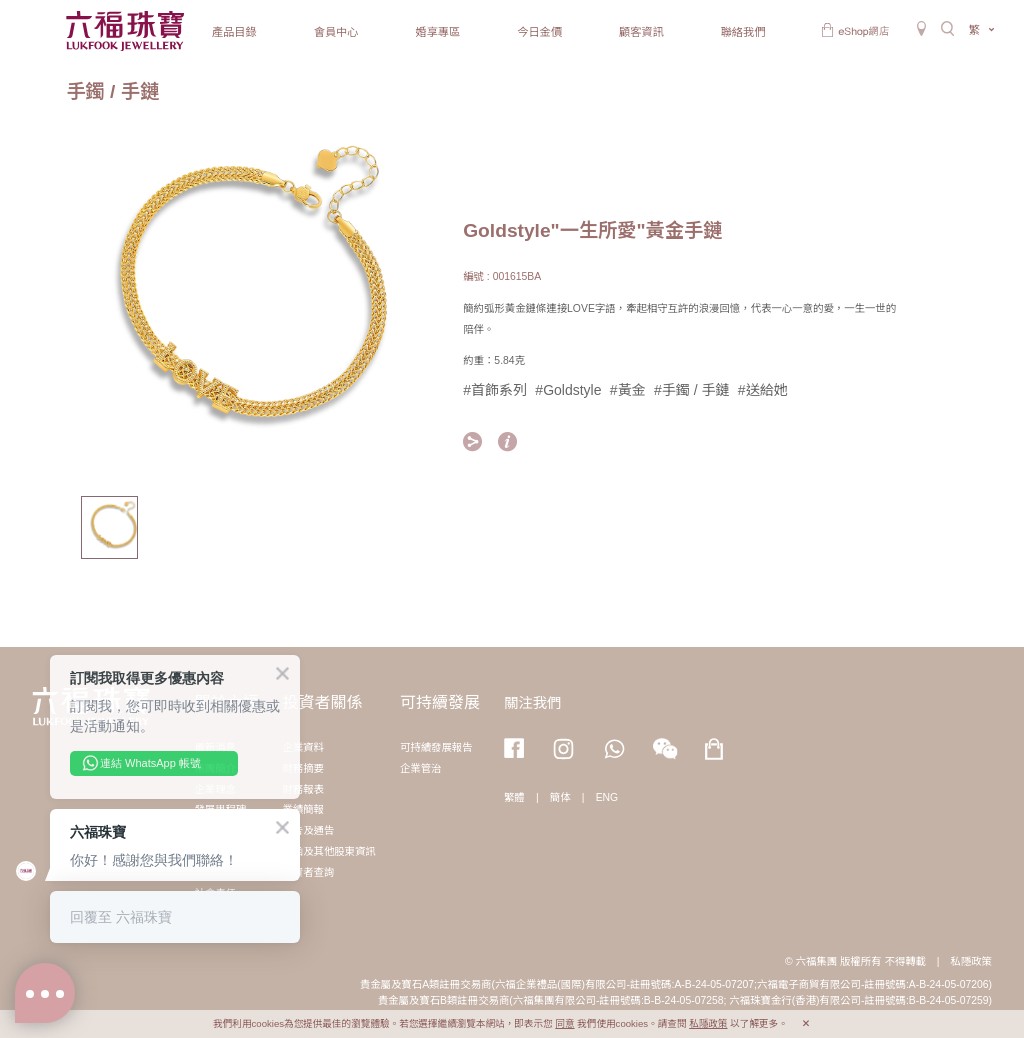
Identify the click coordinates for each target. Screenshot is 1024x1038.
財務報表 (303, 789)
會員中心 (336, 32)
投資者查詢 (308, 872)
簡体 (560, 797)
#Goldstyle (568, 390)
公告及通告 (308, 830)
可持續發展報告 (436, 747)
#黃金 (628, 390)
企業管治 (421, 768)
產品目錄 (234, 32)
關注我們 (533, 703)
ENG (607, 797)
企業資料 (303, 747)
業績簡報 (303, 809)
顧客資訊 (641, 32)
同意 (564, 1023)
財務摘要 (303, 768)
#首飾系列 (495, 390)
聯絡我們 (743, 32)
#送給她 (763, 390)
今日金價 (539, 32)
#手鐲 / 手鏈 (691, 390)
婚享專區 (437, 32)
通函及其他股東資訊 (329, 851)
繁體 (514, 797)
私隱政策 (971, 961)
